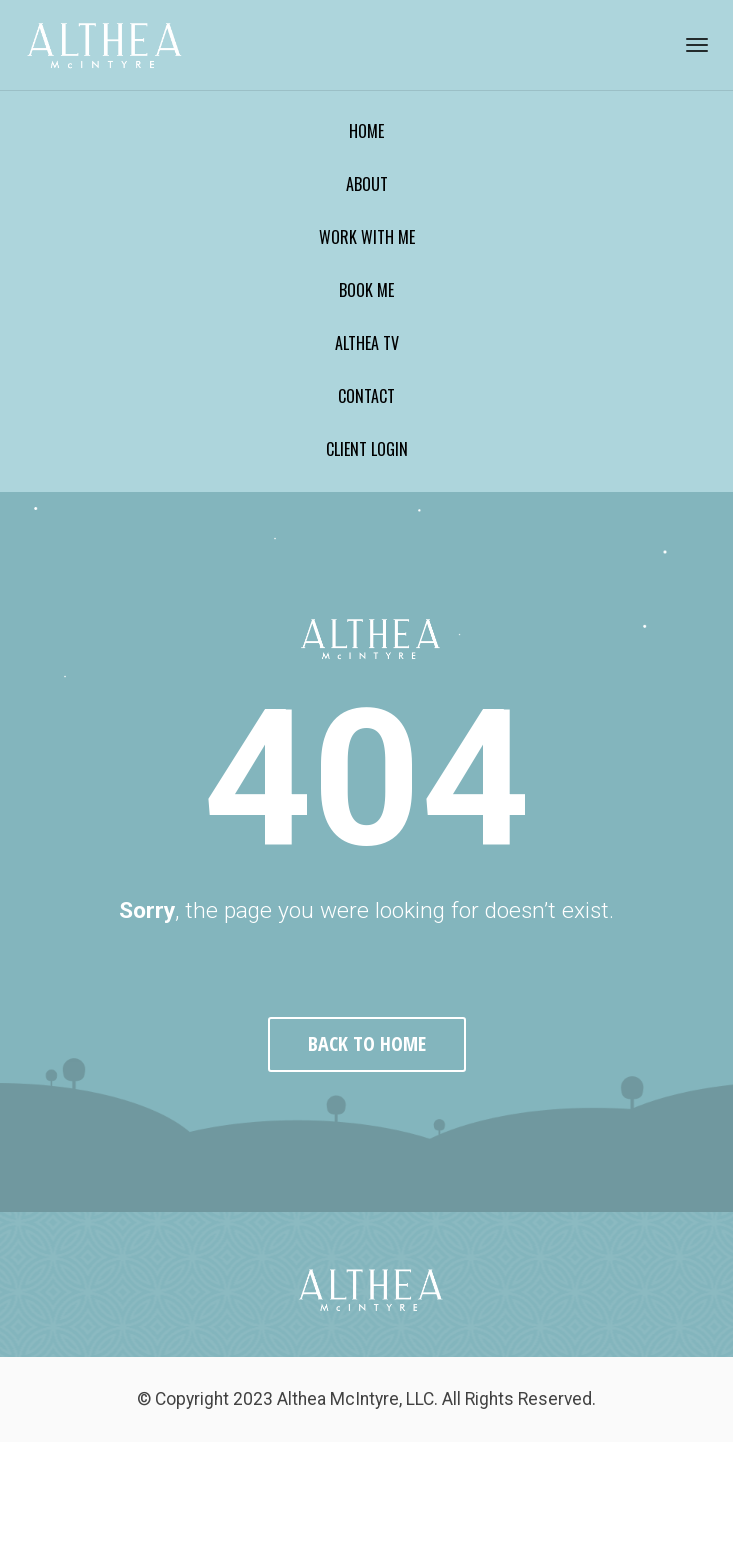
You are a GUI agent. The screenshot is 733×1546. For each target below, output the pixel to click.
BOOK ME (366, 290)
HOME (366, 131)
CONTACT (366, 396)
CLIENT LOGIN (367, 449)
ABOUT (367, 184)
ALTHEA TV (367, 343)
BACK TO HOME (367, 1043)
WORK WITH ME (367, 237)
